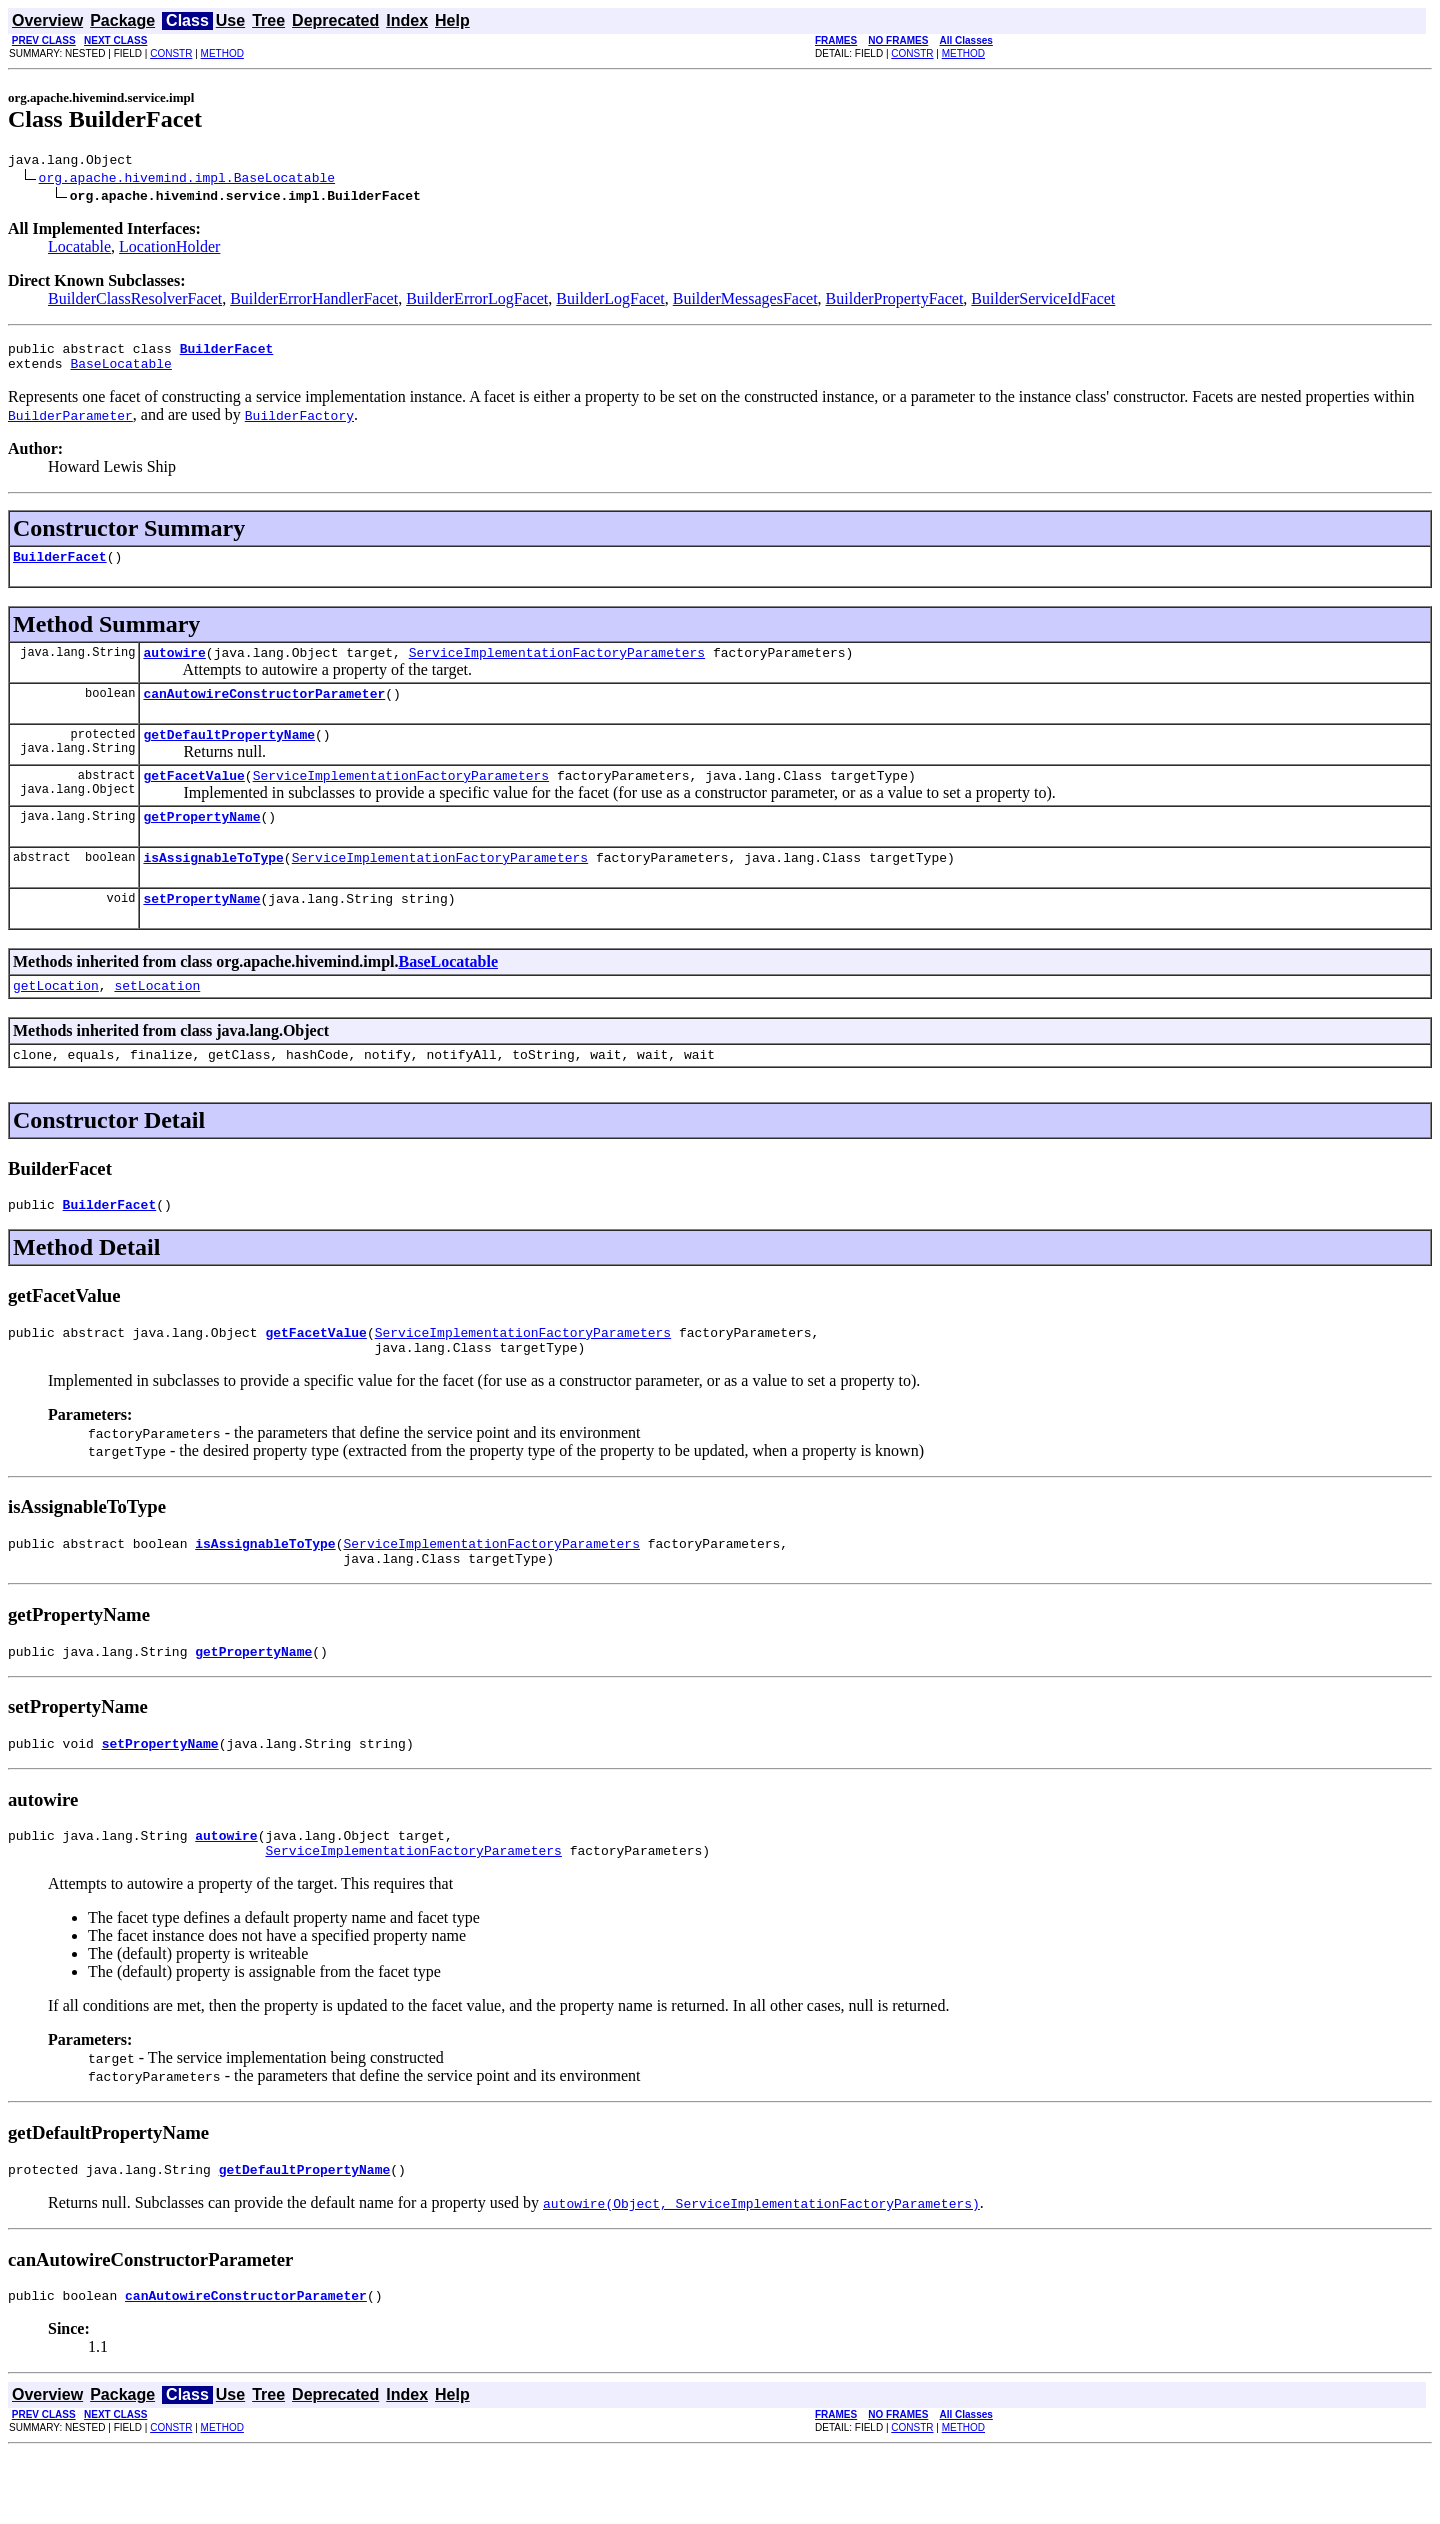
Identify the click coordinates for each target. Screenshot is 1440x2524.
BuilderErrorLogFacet (477, 301)
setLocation (157, 1021)
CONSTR (171, 53)
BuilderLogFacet (610, 301)
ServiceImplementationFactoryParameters (557, 667)
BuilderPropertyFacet (895, 301)
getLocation (56, 1021)
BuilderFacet (60, 568)
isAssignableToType (213, 887)
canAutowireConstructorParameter (264, 711)
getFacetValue (193, 799)
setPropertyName (201, 931)
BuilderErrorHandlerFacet (314, 301)
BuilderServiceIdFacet (1043, 301)
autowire (174, 667)
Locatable (79, 249)
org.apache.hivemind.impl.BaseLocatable (187, 180)
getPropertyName (201, 843)
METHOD (222, 53)
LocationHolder (169, 249)
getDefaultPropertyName (229, 755)
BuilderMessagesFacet (745, 301)
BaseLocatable (120, 372)
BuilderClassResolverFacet (135, 301)
